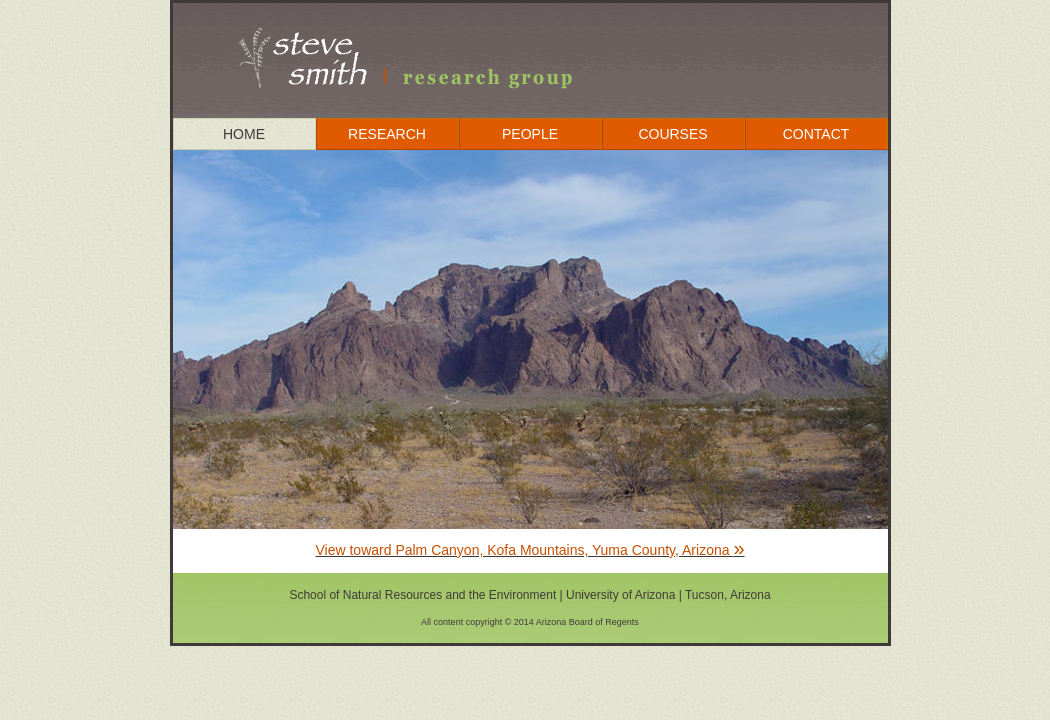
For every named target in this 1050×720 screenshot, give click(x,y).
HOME (244, 134)
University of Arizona (620, 595)
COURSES (672, 134)
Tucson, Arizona (728, 595)
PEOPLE (530, 134)
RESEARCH (387, 134)
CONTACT (816, 134)
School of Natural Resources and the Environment (424, 595)
